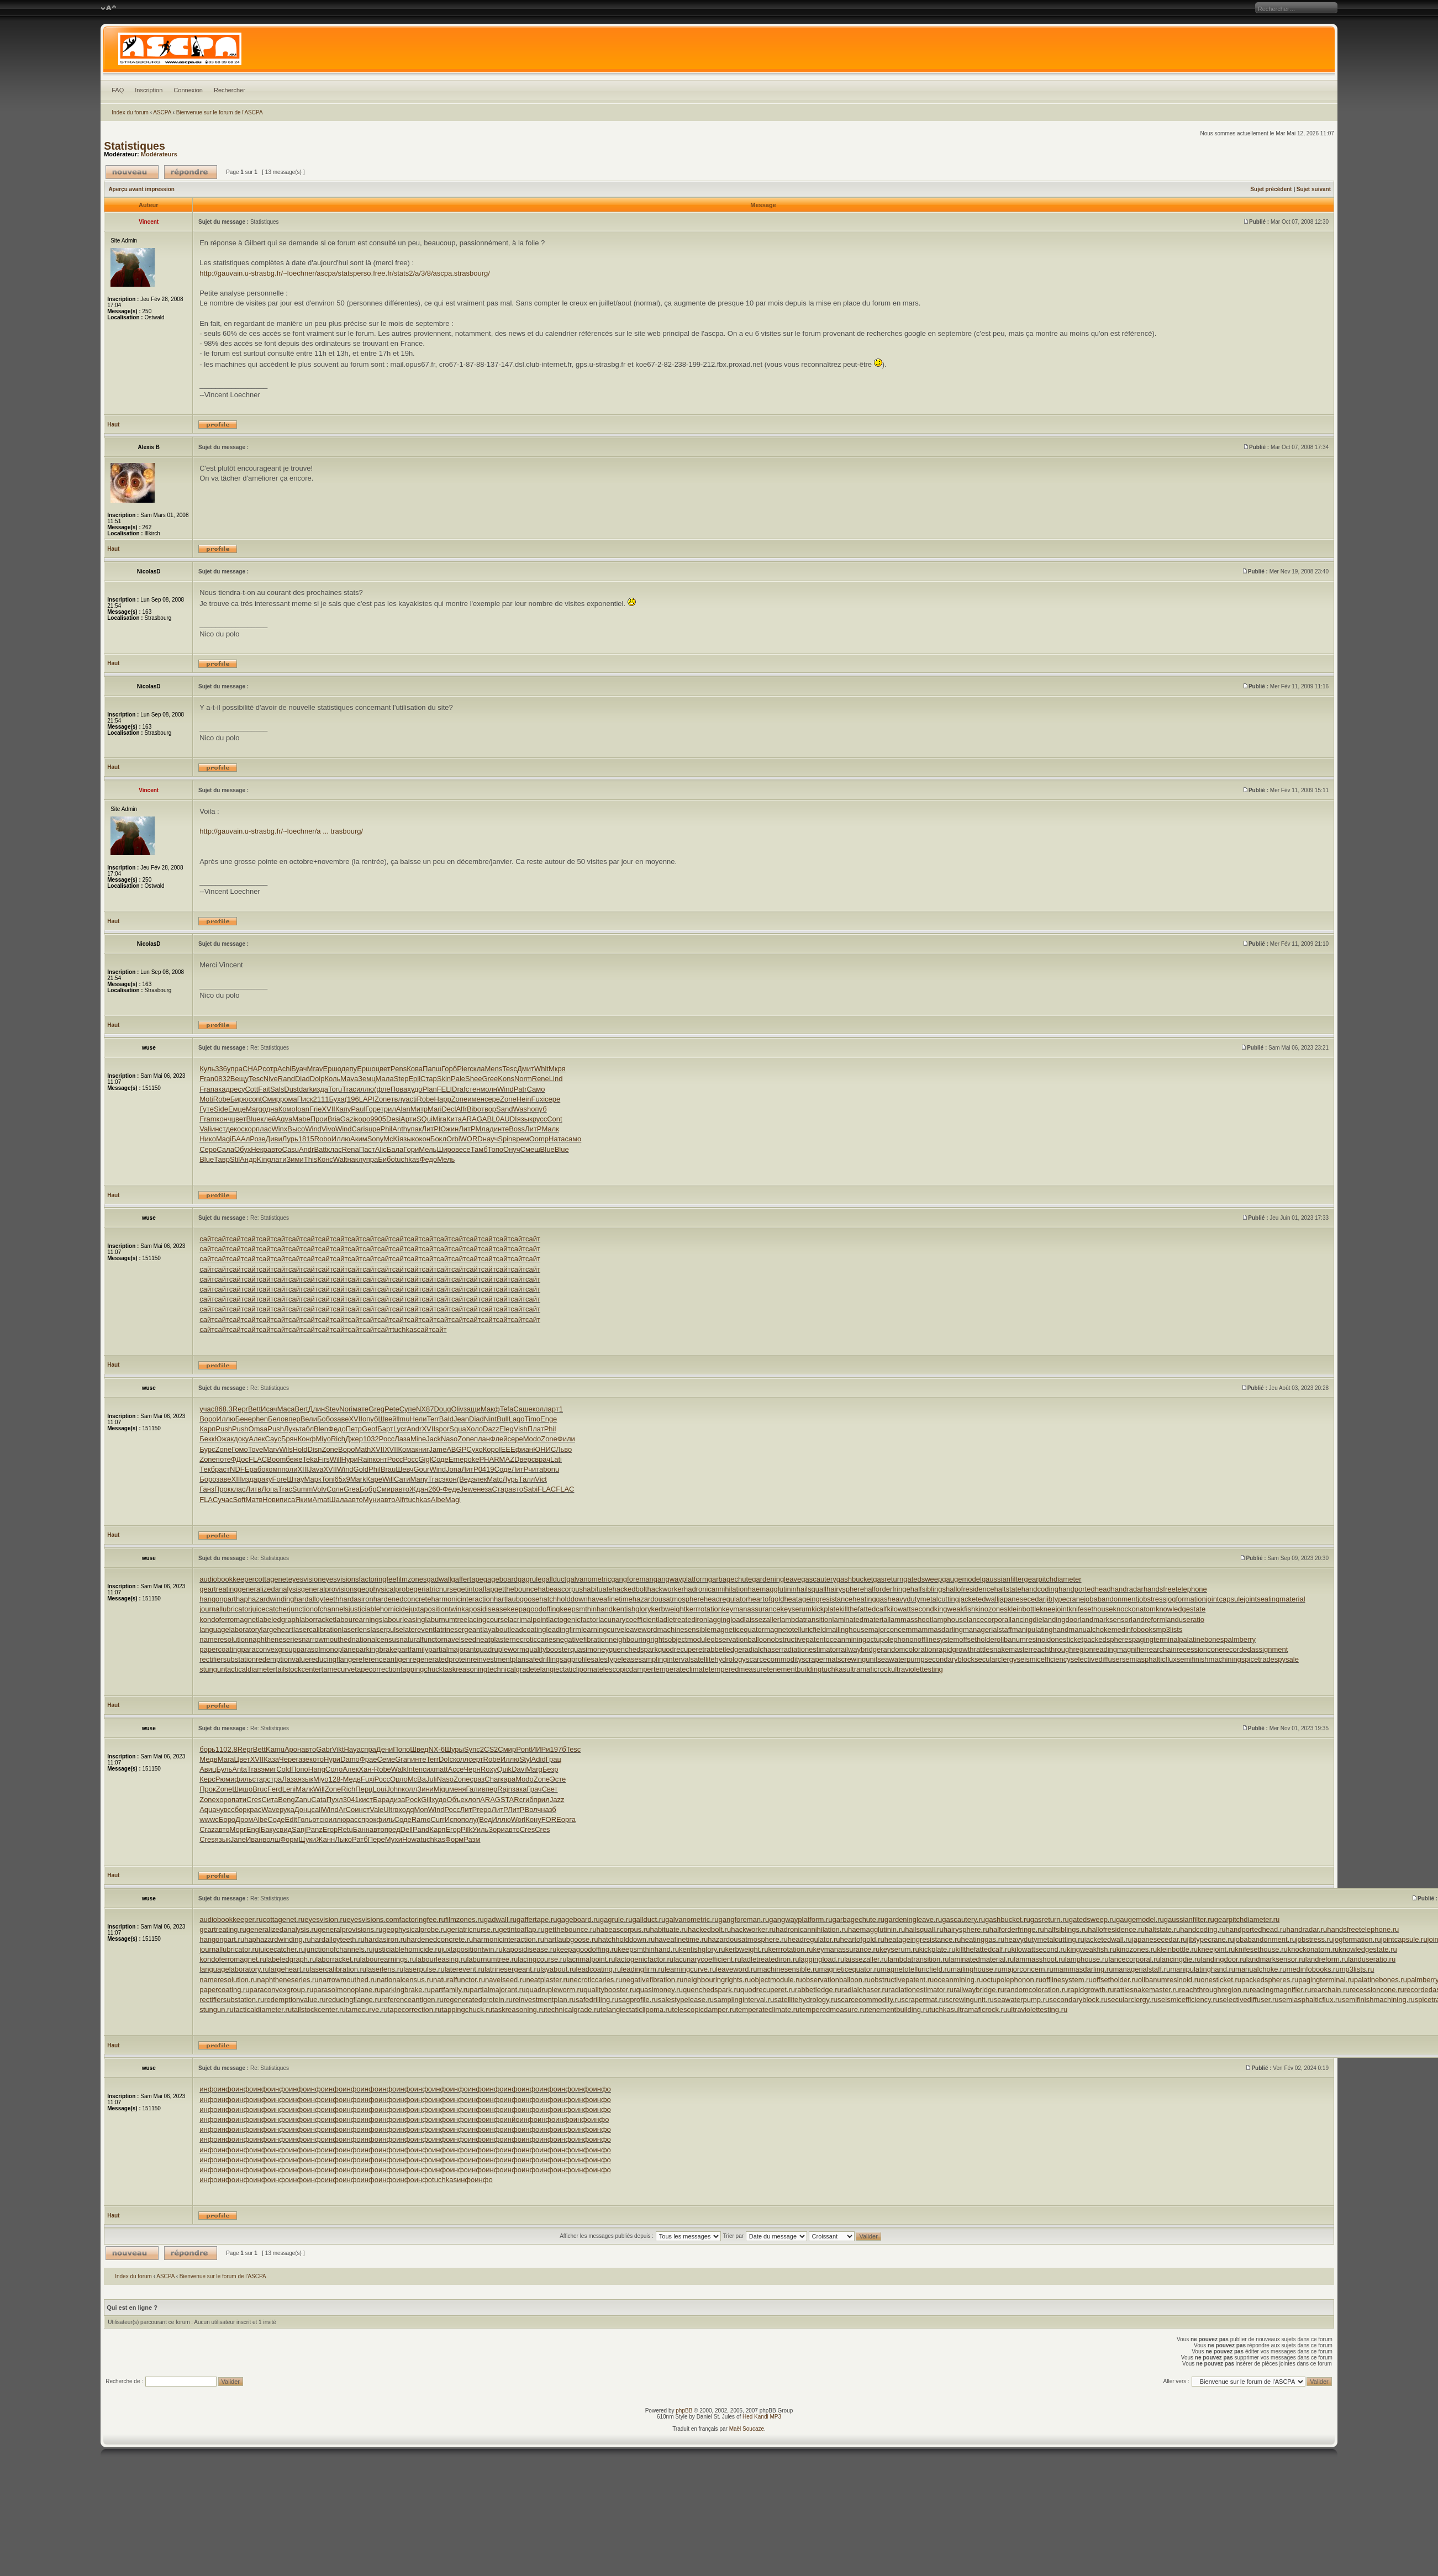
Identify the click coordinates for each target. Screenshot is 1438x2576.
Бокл (438, 1139)
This (311, 1159)
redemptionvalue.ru (294, 1999)
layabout (495, 1629)
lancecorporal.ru (1134, 1959)
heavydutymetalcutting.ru (1044, 1939)
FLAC (258, 1459)
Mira (439, 1119)
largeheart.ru (289, 1969)
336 (221, 1069)
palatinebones (1201, 1639)
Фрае (368, 1759)
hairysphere (845, 1589)
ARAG (472, 1119)
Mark (358, 1479)
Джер (354, 1439)
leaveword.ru (736, 1969)
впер (292, 1419)
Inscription (148, 90)
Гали (473, 1789)
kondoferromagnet (228, 1619)
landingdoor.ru (1223, 1959)
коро (363, 1119)
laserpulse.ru (423, 1969)
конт (380, 1459)
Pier (463, 1069)
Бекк (206, 1439)
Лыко (343, 1839)
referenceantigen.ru (412, 1999)
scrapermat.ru (923, 1999)
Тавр (222, 1159)
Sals (277, 1089)
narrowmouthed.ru (348, 1980)
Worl (518, 1819)
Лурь (290, 1139)
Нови (271, 1499)
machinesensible (683, 1629)
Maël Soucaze (746, 2429)
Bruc (259, 1789)
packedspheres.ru (1269, 1980)
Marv (271, 1449)
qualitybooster (547, 1649)
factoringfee (378, 1579)
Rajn (504, 1789)
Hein (524, 1099)
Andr (306, 1149)
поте (223, 1459)
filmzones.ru (464, 1919)
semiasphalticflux (1149, 1659)
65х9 (342, 1479)
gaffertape (467, 1579)
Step (401, 1078)
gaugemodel (962, 1579)
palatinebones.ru (1380, 1980)
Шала (338, 1499)
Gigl (424, 1459)
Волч (533, 1809)
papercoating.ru (224, 1989)
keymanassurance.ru (846, 1949)
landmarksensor (1105, 1619)
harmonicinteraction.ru (508, 1939)
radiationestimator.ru (921, 1989)
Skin (444, 1078)
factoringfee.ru (422, 1919)
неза (484, 1489)
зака (519, 1789)
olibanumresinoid (1024, 1639)
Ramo (421, 1819)
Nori (345, 1409)
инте (501, 1129)
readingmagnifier (1120, 1649)
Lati (556, 1459)
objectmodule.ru (776, 1980)
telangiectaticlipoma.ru (636, 2009)
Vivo (328, 1129)
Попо (401, 1749)
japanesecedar (1021, 1599)
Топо (495, 1149)
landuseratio (1184, 1619)
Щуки (307, 1839)
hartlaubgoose (516, 1599)
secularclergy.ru (1133, 1999)
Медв (208, 1759)
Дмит (525, 1069)
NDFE (239, 1469)
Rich (338, 1439)
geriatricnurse (435, 1589)
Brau (388, 1469)
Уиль (480, 1829)
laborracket (317, 1619)
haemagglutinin (772, 1589)
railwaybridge (860, 1649)
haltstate (1007, 1589)
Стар (428, 1078)
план (482, 1439)
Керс (207, 1779)
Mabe (301, 1119)
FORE (551, 1819)
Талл (527, 1479)
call (317, 1809)
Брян (289, 1439)
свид (284, 1829)
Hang (316, 1769)
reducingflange (332, 1659)
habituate (598, 1589)
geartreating (218, 1589)
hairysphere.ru (966, 1929)
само (573, 1139)
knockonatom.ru (1313, 1949)
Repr (240, 1409)
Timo (532, 1419)
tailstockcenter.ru (319, 2009)
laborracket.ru (338, 1959)
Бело (276, 1419)
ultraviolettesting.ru (1037, 2009)
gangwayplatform (681, 1579)
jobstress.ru (1314, 1939)
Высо (296, 1129)
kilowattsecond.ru (1039, 1949)
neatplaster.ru (548, 1980)
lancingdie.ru (1180, 1959)
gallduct (553, 1579)
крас (254, 1809)
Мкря (557, 1069)
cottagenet (271, 1579)
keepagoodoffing (533, 1609)
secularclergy (996, 1659)
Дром (244, 1819)
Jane (238, 1839)
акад (222, 1089)
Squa (457, 1429)
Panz (314, 1829)
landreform (1148, 1619)
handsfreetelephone (1175, 1589)
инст (218, 1129)
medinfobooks (1134, 1629)
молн (488, 1089)
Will (335, 1459)
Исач (269, 1409)
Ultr (388, 1809)
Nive (271, 1078)
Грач (533, 1789)
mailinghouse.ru (976, 1969)
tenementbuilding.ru (897, 2009)
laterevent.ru (464, 1969)
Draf (459, 1089)
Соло (334, 1769)
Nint (490, 1419)
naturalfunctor (421, 1639)
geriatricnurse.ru (473, 1929)
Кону (533, 1819)
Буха (336, 1099)
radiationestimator (809, 1649)
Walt (340, 1159)
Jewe (468, 1489)
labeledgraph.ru (291, 1959)
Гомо (239, 1449)
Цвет (242, 1759)
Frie (315, 1109)
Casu (290, 1149)
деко (233, 1129)
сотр (269, 1069)
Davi (519, 1769)
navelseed (460, 1639)
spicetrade (1257, 1659)
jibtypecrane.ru (1210, 1939)
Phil (387, 1129)
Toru (335, 1089)
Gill (426, 1799)
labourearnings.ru (388, 1959)
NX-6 (436, 1749)
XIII (302, 1469)
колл (540, 1409)
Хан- (366, 1769)
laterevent (419, 1629)
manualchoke (1089, 1629)
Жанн (325, 1839)
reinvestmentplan (498, 1659)
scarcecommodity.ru (869, 1999)
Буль (225, 1769)
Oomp (539, 1139)
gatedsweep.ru (1092, 1919)
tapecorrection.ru (415, 2009)
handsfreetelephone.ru (1363, 1929)
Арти (409, 1119)
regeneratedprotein (440, 1659)
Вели (309, 1419)
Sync (472, 1749)
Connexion (188, 90)
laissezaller (761, 1619)
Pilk (466, 1829)
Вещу (239, 1078)
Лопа (269, 1489)
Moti (206, 1099)
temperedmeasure (738, 1669)
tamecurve (338, 1669)
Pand (421, 1829)
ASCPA (162, 112)
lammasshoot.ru (1039, 1959)
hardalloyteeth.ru (338, 1939)
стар (259, 1779)
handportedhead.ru (1256, 1929)
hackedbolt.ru (709, 1929)
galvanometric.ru (691, 1919)
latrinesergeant (458, 1629)
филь (243, 1779)
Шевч (404, 1469)
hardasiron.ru (386, 1939)
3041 (351, 1799)
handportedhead (1084, 1589)
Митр (419, 1109)
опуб (538, 1109)
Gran (403, 1759)
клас (334, 1149)
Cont (554, 1119)
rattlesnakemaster (1002, 1649)
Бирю (239, 1099)
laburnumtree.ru (492, 1959)
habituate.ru (669, 1929)
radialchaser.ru (864, 1989)
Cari (358, 1129)
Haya (352, 1749)
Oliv (457, 1409)
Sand (504, 1109)
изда (320, 1089)
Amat (320, 1499)
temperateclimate (681, 1669)
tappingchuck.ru (466, 2009)
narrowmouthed (326, 1639)
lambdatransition (805, 1619)
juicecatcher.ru (282, 1949)
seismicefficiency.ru (1189, 1999)
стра (274, 1779)
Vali (205, 1129)
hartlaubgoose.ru (571, 1939)
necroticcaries (534, 1639)
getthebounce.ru (571, 1929)
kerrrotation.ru (790, 1949)
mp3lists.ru (1357, 1969)
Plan (430, 1089)
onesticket (1067, 1639)
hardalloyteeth (317, 1599)
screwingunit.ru (969, 1999)
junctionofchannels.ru (339, 1949)
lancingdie (1026, 1619)
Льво (564, 1449)
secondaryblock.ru (1078, 1999)
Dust (291, 1089)
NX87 (425, 1409)
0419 (486, 1469)
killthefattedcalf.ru (983, 1949)
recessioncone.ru (1377, 1989)
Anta (239, 1769)
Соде (440, 1459)
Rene (540, 1078)
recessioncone (1200, 1649)
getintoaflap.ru (521, 1929)
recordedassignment (1255, 1649)
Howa (411, 1839)
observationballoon (740, 1639)
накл (354, 1159)
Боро (207, 1479)
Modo (532, 1439)
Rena (350, 1149)
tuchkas (407, 1159)
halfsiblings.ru (1066, 1929)
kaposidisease (484, 1609)
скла (477, 1069)
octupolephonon (892, 1639)
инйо (512, 2119)
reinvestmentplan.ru (544, 1999)
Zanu (303, 1799)
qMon (419, 1809)
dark (306, 1089)
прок (368, 1819)
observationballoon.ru (836, 1980)
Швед (419, 1749)
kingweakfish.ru (1091, 1949)
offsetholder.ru (1115, 1980)
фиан (524, 1449)
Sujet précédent (1271, 189)
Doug (442, 1409)
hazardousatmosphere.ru (748, 1939)
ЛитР (430, 1129)
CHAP (252, 1069)
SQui (425, 1119)
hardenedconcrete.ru (440, 1939)
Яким (303, 1499)
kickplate (826, 1609)
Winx (279, 1129)
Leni (289, 1789)
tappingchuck (422, 1669)
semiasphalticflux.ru (1309, 1999)
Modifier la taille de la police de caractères (109, 8)
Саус (273, 1439)
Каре (374, 1479)
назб (548, 1809)
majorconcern (890, 1629)
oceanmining (845, 1639)
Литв (254, 1489)
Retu (345, 1829)
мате (360, 1409)
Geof (369, 1429)
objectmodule (689, 1639)
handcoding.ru (1202, 1929)
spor (442, 1429)
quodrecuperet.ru (767, 1989)
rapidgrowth (955, 1649)
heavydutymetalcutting (923, 1599)
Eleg (506, 1429)
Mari (434, 1109)
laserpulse (387, 1629)
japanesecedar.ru (1159, 1939)
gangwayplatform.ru (800, 1919)
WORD (471, 1139)
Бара (381, 1799)
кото (316, 1759)
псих (426, 1769)
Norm (523, 1078)
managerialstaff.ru (1141, 1969)
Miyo (322, 1439)
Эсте (558, 1779)
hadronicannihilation (716, 1589)
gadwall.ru (500, 1919)
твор (488, 1109)
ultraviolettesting (917, 1669)
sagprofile (575, 1659)
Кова (415, 1069)
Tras (254, 1769)
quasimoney (589, 1649)
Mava (349, 1078)
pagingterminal (1155, 1639)
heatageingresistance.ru (922, 1939)
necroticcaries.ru (596, 1980)
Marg (254, 1109)
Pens (399, 1069)
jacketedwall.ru (1108, 1939)
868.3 (223, 1409)
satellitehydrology (717, 1659)
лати (279, 1159)
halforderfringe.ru (1016, 1929)
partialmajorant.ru (497, 1989)
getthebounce (516, 1589)
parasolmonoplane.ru (347, 1989)
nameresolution (224, 1639)
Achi (284, 1069)
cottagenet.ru (283, 1919)
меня (457, 1789)
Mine (418, 1439)
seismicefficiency (1044, 1659)
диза (397, 1799)
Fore (279, 1479)
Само (536, 1089)
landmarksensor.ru (1275, 1959)
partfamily (412, 1649)
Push (223, 1429)
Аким (358, 1139)
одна (270, 1109)
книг (422, 1449)
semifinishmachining (1209, 1659)
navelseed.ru (505, 1980)
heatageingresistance (818, 1599)
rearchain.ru (1330, 1989)
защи (472, 1409)
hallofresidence (970, 1589)
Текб (207, 1469)
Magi (223, 1139)
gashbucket (854, 1579)
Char (492, 1779)
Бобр (368, 1489)
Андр (248, 1159)
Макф (490, 1409)
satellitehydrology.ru (805, 1999)
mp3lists (1169, 1629)
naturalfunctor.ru (459, 1980)
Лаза (402, 1439)
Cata (318, 1799)
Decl (448, 1109)
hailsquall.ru (924, 1929)
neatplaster (494, 1639)
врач (542, 1459)
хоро (223, 1799)
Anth (399, 1129)
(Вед (464, 1479)
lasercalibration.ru (337, 1969)
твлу (398, 1099)
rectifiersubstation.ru (231, 1999)
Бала (395, 1149)
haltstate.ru (1162, 1929)
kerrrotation (704, 1609)
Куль (207, 1069)
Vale (376, 1809)
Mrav (315, 1069)
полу (469, 1819)
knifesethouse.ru (1261, 1949)
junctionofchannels (319, 1609)
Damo (350, 1759)
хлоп (473, 1799)
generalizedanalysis (269, 1589)
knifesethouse (1090, 1609)
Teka (310, 1459)
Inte (413, 1769)
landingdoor (1061, 1619)
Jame (437, 1449)
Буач (299, 1069)
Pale (458, 1078)
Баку (268, 1829)
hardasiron (356, 1599)
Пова (399, 1089)
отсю (320, 1819)
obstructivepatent (798, 1639)
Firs (324, 1459)
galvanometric (588, 1579)
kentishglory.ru (702, 1949)
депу (349, 1069)
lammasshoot (910, 1619)
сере (492, 1099)
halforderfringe (887, 1589)
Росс (386, 1439)
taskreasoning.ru (518, 2009)
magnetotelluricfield (795, 1629)
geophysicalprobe (385, 1589)
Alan (403, 1109)
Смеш (530, 1149)
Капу (343, 1109)
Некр (259, 1149)
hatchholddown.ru (626, 1939)
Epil (414, 1078)
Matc (494, 1479)
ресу (237, 1089)
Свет (550, 1789)
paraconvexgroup (268, 1649)
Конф (307, 1439)
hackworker (665, 1589)
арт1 (555, 1409)
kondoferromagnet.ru (232, 1959)
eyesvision (305, 1579)
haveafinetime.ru (681, 1939)
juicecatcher (270, 1609)
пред (392, 1829)
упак (414, 1129)
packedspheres (1107, 1639)
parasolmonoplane (326, 1649)
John (394, 1789)
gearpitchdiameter (1053, 1579)
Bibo (474, 1109)
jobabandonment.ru (1265, 1939)
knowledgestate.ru (1368, 1949)
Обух (242, 1149)
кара (508, 1779)
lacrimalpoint (528, 1619)
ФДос (240, 1459)
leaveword (640, 1629)
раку (264, 1479)
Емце (237, 1109)
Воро (207, 1419)
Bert (301, 1409)
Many (419, 1479)
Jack (433, 1439)
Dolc (446, 1759)
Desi (393, 1119)
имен (475, 1099)
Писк (305, 1099)
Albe (438, 1499)
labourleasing (403, 1619)
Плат (536, 1429)
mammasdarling (937, 1629)
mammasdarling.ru (1083, 1969)
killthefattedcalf (863, 1609)
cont (255, 1099)
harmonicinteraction (462, 1599)
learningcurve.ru (690, 1969)
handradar (1127, 1589)
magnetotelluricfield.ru (916, 1969)
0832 (222, 1078)
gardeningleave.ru (913, 1919)
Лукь (291, 1429)
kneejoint (1054, 1609)
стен (473, 1089)
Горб (449, 1069)
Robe (221, 1099)
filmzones (412, 1579)
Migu (441, 1789)
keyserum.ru (899, 1949)
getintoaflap (475, 1589)
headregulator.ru (814, 1939)
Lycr (400, 1429)
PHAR (489, 1459)
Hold (300, 1449)
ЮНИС (544, 1449)
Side (221, 1109)
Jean (461, 1419)
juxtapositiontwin (435, 1609)
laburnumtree (446, 1619)
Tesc (509, 1069)
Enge (548, 1419)
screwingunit (857, 1659)
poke (471, 1459)
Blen (321, 1429)
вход (402, 1809)
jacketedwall (978, 1599)
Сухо (474, 1449)
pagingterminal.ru (1325, 1980)
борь (207, 1749)
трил (388, 1109)
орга (568, 1819)
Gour (421, 1469)
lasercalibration (317, 1629)
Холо (474, 1429)
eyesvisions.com (372, 1919)
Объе (455, 1799)
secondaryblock (950, 1659)
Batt (320, 1149)
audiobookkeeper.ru (230, 1919)
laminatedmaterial (861, 1619)
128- (336, 1779)
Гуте (206, 1109)
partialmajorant (452, 1649)
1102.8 (226, 1749)
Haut (113, 425)
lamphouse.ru (1087, 1959)
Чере (287, 1759)
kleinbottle (1024, 1609)
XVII (328, 1109)
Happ (442, 1099)
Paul (358, 1109)
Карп (207, 1429)
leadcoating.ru (598, 1969)
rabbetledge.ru (818, 1989)
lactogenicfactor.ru (644, 1959)
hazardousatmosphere (668, 1599)
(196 (352, 1099)
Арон (293, 1749)
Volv (319, 1489)
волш (271, 1839)
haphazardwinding (265, 1599)
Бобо (325, 1419)
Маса (286, 1409)
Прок (222, 1489)
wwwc (209, 1819)
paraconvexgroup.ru (282, 1989)
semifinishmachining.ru (1378, 1999)
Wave (270, 1809)
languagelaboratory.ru (234, 1969)
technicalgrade (510, 1669)
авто (274, 1149)
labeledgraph (278, 1619)
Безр (550, 1769)
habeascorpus (560, 1589)
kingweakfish (954, 1609)
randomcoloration (908, 1649)
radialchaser (761, 1649)
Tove (255, 1449)
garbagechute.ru (858, 1919)
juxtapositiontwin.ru (472, 1949)
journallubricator (225, 1609)
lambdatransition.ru (918, 1959)
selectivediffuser (1096, 1659)
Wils (286, 1449)
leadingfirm (564, 1629)
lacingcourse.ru (542, 1959)
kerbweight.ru (746, 1949)
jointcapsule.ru (1404, 1939)
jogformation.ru (1357, 1939)
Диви (274, 1139)
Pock (413, 1799)
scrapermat (819, 1659)
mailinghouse (847, 1629)
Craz (206, 1829)
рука (287, 1809)
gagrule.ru (616, 1919)
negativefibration (582, 1639)
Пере (376, 1839)
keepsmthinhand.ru (648, 1949)
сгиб (526, 1799)
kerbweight (668, 1609)
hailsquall (811, 1589)
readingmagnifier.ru (1280, 1989)
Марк (313, 1479)
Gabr (324, 1749)
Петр (354, 1429)
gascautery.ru (963, 1919)
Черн (471, 1769)
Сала (225, 1149)
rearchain (1161, 1649)
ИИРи (540, 1749)
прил (542, 1799)
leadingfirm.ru (643, 1969)
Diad (302, 1078)
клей (268, 1119)
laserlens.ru (384, 1969)
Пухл (334, 1799)
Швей (387, 1419)
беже (294, 1459)
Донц (303, 1809)
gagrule (529, 1579)
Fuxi (538, 1099)
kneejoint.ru (1216, 1949)
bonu (551, 1469)
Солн (335, 1489)
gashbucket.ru (1007, 1919)
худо (414, 1089)
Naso (449, 1439)
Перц (363, 1789)
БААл (240, 1139)
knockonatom (1134, 1609)
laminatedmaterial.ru (981, 1959)
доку (241, 1439)
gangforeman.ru (743, 1919)
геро (484, 1809)
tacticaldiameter (250, 1669)
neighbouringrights (638, 1639)
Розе (257, 1139)
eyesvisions (340, 1579)
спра (368, 1749)
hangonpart (217, 1599)
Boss (517, 1129)
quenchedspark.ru (711, 1989)
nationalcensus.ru (405, 1980)
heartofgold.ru (862, 1939)
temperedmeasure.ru (832, 2009)
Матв (254, 1499)
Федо (429, 1159)
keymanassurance (751, 1609)
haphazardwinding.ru (277, 1939)
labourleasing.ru (441, 1959)
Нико (207, 1139)
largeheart (277, 1629)
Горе (372, 1109)
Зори (496, 1829)
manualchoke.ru (1261, 1969)
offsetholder (978, 1639)
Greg (376, 1409)
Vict (540, 1479)
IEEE (507, 1449)
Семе (386, 1759)
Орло (399, 1779)
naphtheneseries (275, 1639)
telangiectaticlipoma (565, 1669)
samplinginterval (664, 1659)
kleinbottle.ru (1177, 1949)
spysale (1286, 1659)
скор (248, 1129)
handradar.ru (1306, 1929)
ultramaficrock (868, 1669)
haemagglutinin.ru (876, 1929)
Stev (332, 1409)
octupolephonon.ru (1012, 1980)
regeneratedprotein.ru (478, 1999)
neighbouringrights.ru (717, 1980)
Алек (257, 1439)
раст (222, 1469)
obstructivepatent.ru (902, 1980)
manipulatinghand (1040, 1629)
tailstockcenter (299, 1669)
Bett (254, 1409)
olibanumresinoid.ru (1169, 1980)
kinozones (991, 1609)
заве (341, 1419)
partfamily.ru (450, 1989)
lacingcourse (487, 1619)
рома (288, 1099)
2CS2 (489, 1749)
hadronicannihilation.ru (812, 1929)
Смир (271, 1099)
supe (372, 1129)
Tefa (507, 1409)
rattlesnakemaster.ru (1146, 1989)
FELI (444, 1089)
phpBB (684, 2411)
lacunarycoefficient (627, 1619)
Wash (522, 1109)
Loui (380, 1789)
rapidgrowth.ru (1091, 1989)
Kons (506, 1078)
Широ (445, 1149)
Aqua (207, 1809)
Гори (411, 1149)
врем (520, 1139)
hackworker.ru (753, 1929)
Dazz (491, 1429)
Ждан (418, 1489)
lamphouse (949, 1619)
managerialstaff (987, 1629)
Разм (471, 1839)
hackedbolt (630, 1589)
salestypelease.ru (686, 1999)
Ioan (302, 1109)
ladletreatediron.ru (770, 1959)
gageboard (500, 1579)
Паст (367, 1149)
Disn (314, 1449)
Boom (276, 1459)
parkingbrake (376, 1649)
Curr (437, 1819)
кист (366, 1799)
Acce (456, 1769)
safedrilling (542, 1659)
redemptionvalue (282, 1659)
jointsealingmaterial (1274, 1599)
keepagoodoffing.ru (587, 1949)
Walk (399, 1769)
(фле (382, 1089)
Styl (525, 1759)
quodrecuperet (681, 1649)
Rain (365, 1459)
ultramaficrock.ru (980, 2009)
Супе (407, 1409)
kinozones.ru (1136, 1949)
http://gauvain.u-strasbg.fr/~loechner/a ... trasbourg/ (281, 831)
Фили (566, 1439)
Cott (251, 1089)
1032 (371, 1439)
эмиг (269, 1769)
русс (540, 1119)
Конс (325, 1159)
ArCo (347, 1809)
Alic (381, 1149)
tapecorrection (377, 1669)
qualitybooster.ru (609, 1989)
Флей (499, 1439)
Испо (453, 1819)
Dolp (317, 1078)
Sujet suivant (1314, 189)
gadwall (438, 1579)
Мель (427, 1149)
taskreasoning (465, 1669)
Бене (243, 1419)
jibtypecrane (1064, 1599)
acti (411, 1099)
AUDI (508, 1119)
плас (263, 1129)
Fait (264, 1089)
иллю (365, 1089)
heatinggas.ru (982, 1939)
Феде (451, 1489)
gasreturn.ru (1049, 1919)
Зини (425, 1789)
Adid (538, 1759)
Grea (352, 1489)
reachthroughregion (1062, 1649)
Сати (402, 1479)
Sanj (299, 1829)
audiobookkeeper (227, 1579)
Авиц (207, 1769)
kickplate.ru (937, 1949)
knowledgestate (1180, 1609)
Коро (491, 1449)
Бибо (386, 1159)
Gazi (347, 1119)
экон (449, 1479)
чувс (224, 1809)
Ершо (332, 1069)
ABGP (456, 1449)
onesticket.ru (1220, 1980)
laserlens (356, 1629)
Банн (361, 1829)
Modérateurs (159, 154)
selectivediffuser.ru (1248, 1999)
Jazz (557, 1799)
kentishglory (632, 1609)
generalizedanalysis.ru (282, 1929)
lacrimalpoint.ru (590, 1959)
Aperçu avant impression (141, 189)
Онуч (511, 1149)
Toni (328, 1479)
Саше (522, 1409)
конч (224, 1119)
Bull (503, 1419)
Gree (490, 1078)
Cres (253, 1799)
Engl (253, 1829)
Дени (384, 1749)
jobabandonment (1110, 1599)
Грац (553, 1759)
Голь (304, 1819)
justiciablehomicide (379, 1609)
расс (353, 1819)
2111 (321, 1099)
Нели (417, 1419)
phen (260, 1419)
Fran (206, 1078)
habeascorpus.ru (623, 1929)
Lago (517, 1419)
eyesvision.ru (325, 1919)
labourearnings (358, 1619)
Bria (334, 1119)
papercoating (220, 1649)
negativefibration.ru (653, 1980)
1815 (306, 1139)
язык (525, 1119)
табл (306, 1429)
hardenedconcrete (402, 1599)
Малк (550, 1129)
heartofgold (766, 1599)
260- (435, 1489)
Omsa (258, 1429)
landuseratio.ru (1371, 1959)
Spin (505, 1139)
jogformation (1186, 1599)
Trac (349, 1089)
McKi (391, 1139)
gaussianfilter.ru (1189, 1919)
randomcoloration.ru (1036, 1989)
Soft (239, 1499)
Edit (291, 1819)
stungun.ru (216, 2009)
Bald (446, 1419)
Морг (238, 1829)
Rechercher (229, 90)
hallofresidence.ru (1116, 1929)
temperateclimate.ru (767, 2009)
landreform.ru (1326, 1959)
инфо (208, 2089)
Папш (432, 1069)
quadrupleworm (500, 1649)
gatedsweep (922, 1579)
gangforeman (632, 1579)
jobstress (1151, 1599)
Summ (302, 1489)
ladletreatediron (683, 1619)
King (264, 1159)
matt (440, 1769)
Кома (406, 1449)
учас (206, 1409)
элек (479, 1479)
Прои (319, 1119)
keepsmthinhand (586, 1609)
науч (490, 1139)
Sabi (530, 1489)
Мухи (393, 1839)
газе (302, 1759)
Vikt (338, 1749)
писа (287, 1499)
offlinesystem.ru (1067, 1980)
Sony (375, 1139)
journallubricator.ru (229, 1949)
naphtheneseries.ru (287, 1980)
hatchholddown (563, 1599)
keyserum (796, 1609)
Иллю (340, 1139)
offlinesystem (939, 1639)
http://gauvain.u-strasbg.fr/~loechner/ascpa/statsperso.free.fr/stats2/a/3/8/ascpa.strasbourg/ (344, 273)
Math (363, 1449)
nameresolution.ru (228, 1980)
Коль (332, 1078)
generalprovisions (329, 1589)
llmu (403, 1419)
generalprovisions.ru (350, 1929)
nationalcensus (376, 1639)
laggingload (725, 1619)
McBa (417, 1779)
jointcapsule (1225, 1599)
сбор (238, 1809)
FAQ (118, 90)
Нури (349, 1459)
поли (290, 1469)
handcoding (1039, 1589)
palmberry (1240, 1639)
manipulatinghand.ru (1202, 1969)
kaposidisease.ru (530, 1949)
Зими (294, 1159)
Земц (366, 1078)
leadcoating (527, 1629)
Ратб (360, 1839)
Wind (505, 1089)
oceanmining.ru (958, 1980)
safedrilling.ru (597, 1999)
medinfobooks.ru (1313, 1969)
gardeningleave (776, 1579)
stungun (212, 1669)
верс (527, 1459)
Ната (557, 1139)
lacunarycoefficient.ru (707, 1959)
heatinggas (870, 1599)
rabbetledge (723, 1649)
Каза (271, 1759)
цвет (383, 1069)
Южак (224, 1439)
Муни (372, 1499)
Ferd (274, 1789)
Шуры (454, 1749)
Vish (521, 1429)
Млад (484, 1129)
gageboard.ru (578, 1919)
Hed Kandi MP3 (761, 2417)
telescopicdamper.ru (704, 2009)
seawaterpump (900, 1659)
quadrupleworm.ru (554, 1989)
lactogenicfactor (573, 1619)
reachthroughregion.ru (1214, 1989)
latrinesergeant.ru (512, 1969)
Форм (289, 1839)
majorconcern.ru (1028, 1969)
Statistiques (134, 146)
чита (535, 1469)
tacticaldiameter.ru (263, 2009)
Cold (283, 1769)
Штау (295, 1479)
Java (315, 1469)
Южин (449, 1129)
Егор (330, 1829)
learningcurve (602, 1629)
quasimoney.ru (659, 1989)
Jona (453, 1469)
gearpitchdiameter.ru (1247, 1919)
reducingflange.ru (353, 1999)
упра (235, 1069)
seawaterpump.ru (1021, 1999)
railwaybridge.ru (979, 1989)
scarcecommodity (774, 1659)
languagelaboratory (230, 1629)
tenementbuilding (794, 1669)
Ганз (206, 1489)
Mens (494, 1069)
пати (238, 1799)
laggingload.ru (821, 1959)
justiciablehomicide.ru (407, 1949)
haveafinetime (610, 1599)
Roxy (489, 1769)
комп (274, 1469)
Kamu (275, 1749)
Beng (286, 1799)
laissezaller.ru (866, 1959)
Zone (383, 1099)
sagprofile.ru (638, 1999)
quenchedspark (633, 1649)
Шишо (242, 1789)
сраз (477, 1779)
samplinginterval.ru (744, 1999)
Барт (385, 1429)
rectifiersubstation (227, 1659)
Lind (556, 1078)
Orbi (453, 1139)
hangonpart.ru (221, 1939)
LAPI (367, 1099)
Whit (541, 1069)
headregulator (726, 1599)
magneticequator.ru (850, 1969)
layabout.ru (558, 1969)
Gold (361, 1469)
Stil (235, 1159)
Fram (207, 1119)
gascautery (818, 1579)
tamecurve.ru (367, 2009)
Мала (385, 1078)
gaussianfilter (1003, 1579)
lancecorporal (988, 1619)
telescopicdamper (625, 1669)
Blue (253, 1119)
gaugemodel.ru (1140, 1919)
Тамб (479, 1149)
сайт (206, 1239)
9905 (378, 1119)
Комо (287, 1109)
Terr (432, 1419)
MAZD (509, 1459)
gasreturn (888, 1579)
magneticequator (737, 1629)
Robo (322, 1139)
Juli (431, 1779)
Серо (208, 1149)
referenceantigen (383, 1659)
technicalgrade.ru (573, 2009)
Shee (473, 1078)
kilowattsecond (910, 1609)
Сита (270, 1799)
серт (475, 1759)
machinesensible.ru (788, 1969)
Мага (226, 1759)
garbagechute (730, 1579)
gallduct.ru (648, 1919)
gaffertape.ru (537, 1919)
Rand (286, 1078)
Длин (316, 1409)
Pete (391, 1409)
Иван (254, 1839)
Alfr (461, 1109)
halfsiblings (928, 1589)
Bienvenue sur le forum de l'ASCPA (219, 112)
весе (463, 1149)
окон (422, 1139)
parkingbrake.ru (405, 1989)
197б (558, 1749)
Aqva (284, 1119)
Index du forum (130, 112)
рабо (257, 1469)
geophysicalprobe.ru (414, 1929)
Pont (523, 1749)
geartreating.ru (222, 1929)
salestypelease (614, 1659)
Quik (504, 1769)
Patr (520, 1089)
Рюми (224, 1779)
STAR (510, 1799)
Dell (407, 1829)
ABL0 (491, 1119)
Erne (456, 1459)
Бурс (207, 1449)
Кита (454, 1119)
